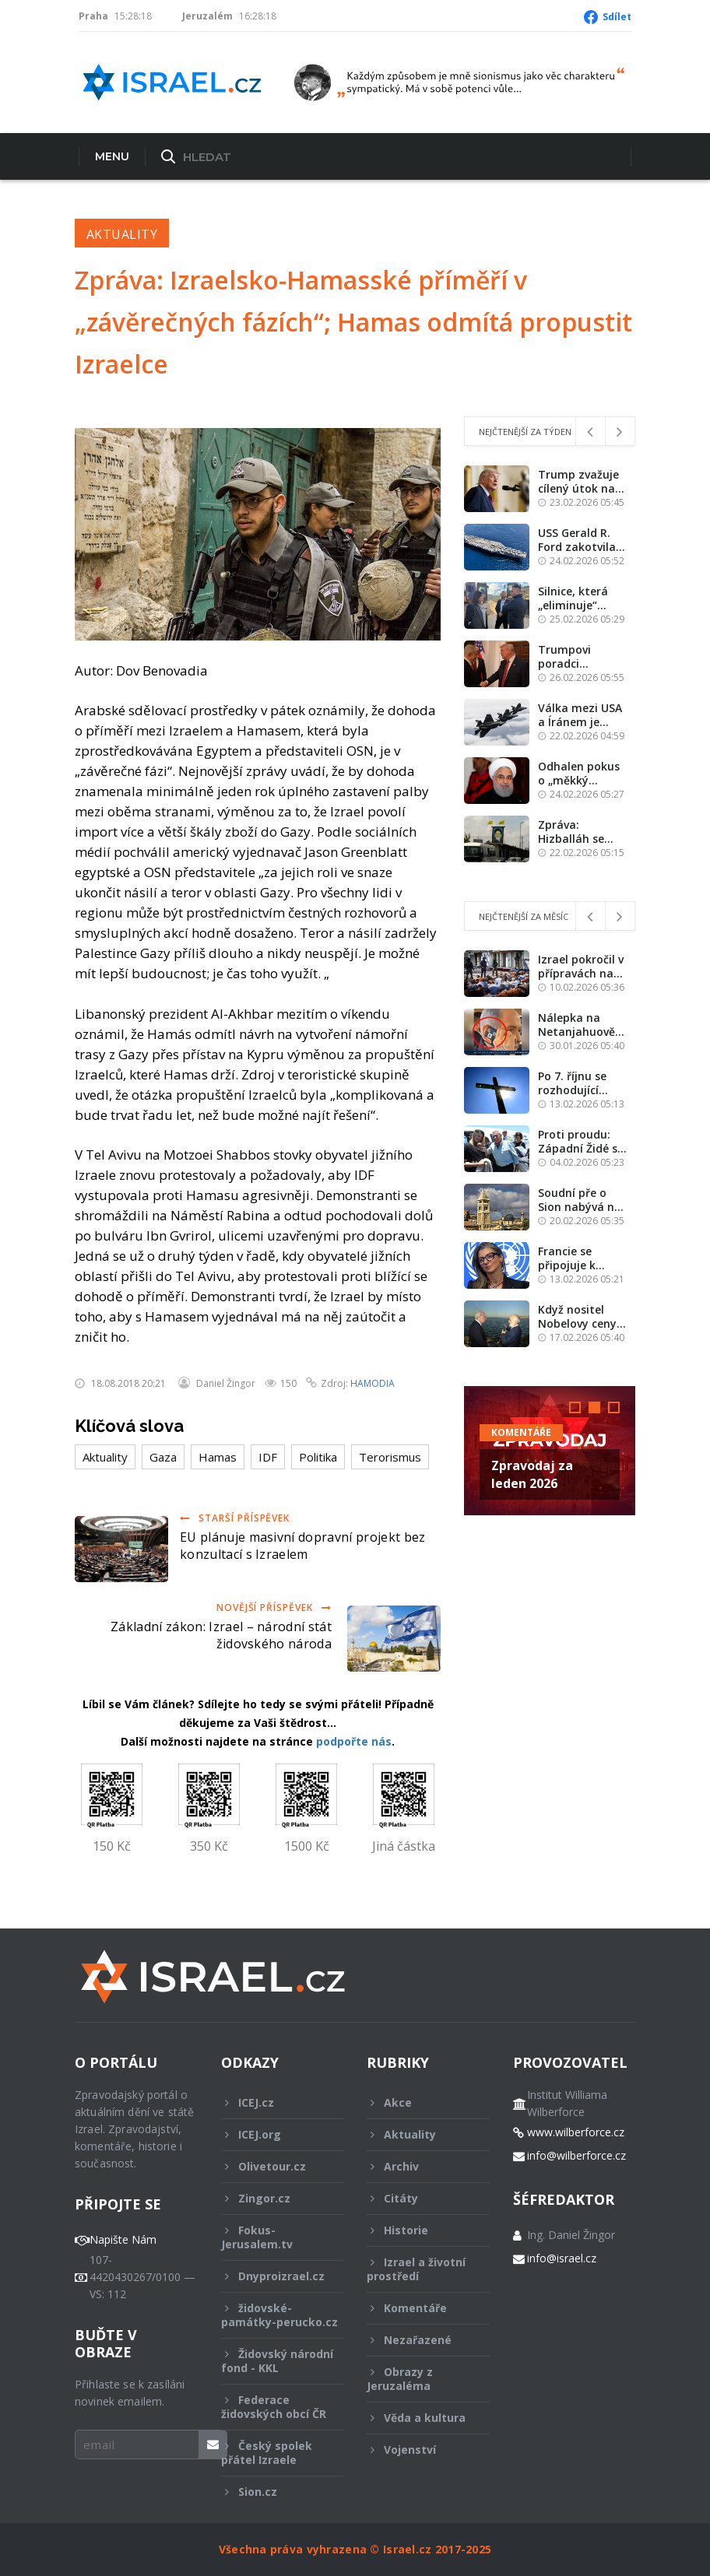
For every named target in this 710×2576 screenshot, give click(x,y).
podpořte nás (354, 1741)
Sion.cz (272, 2491)
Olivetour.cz (272, 2166)
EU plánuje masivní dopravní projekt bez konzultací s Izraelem (302, 1545)
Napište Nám (123, 2240)
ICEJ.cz (272, 2102)
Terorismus (390, 1457)
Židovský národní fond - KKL (277, 2360)
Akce (418, 2102)
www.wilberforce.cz (575, 2132)
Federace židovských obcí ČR (273, 2406)
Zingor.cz (272, 2198)
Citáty (418, 2198)
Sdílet (617, 16)
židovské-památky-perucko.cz (279, 2319)
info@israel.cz (561, 2258)
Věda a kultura (418, 2417)
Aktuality (121, 234)
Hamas (218, 1457)
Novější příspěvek (274, 1607)
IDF (267, 1457)
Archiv (418, 2166)
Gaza (163, 1457)
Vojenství (418, 2449)
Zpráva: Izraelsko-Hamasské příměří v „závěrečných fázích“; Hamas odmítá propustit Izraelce (353, 322)
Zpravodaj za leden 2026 (532, 1474)
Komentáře (521, 1432)
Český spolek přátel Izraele (272, 2452)
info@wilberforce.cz (576, 2156)
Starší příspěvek (235, 1518)
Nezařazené (418, 2339)
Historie (418, 2230)
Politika (318, 1457)
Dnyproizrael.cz (273, 2276)
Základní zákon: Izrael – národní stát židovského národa (221, 1635)
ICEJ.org (272, 2134)
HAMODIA (372, 1383)
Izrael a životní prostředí (418, 2269)
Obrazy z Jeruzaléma (418, 2378)
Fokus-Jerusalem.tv (272, 2237)
